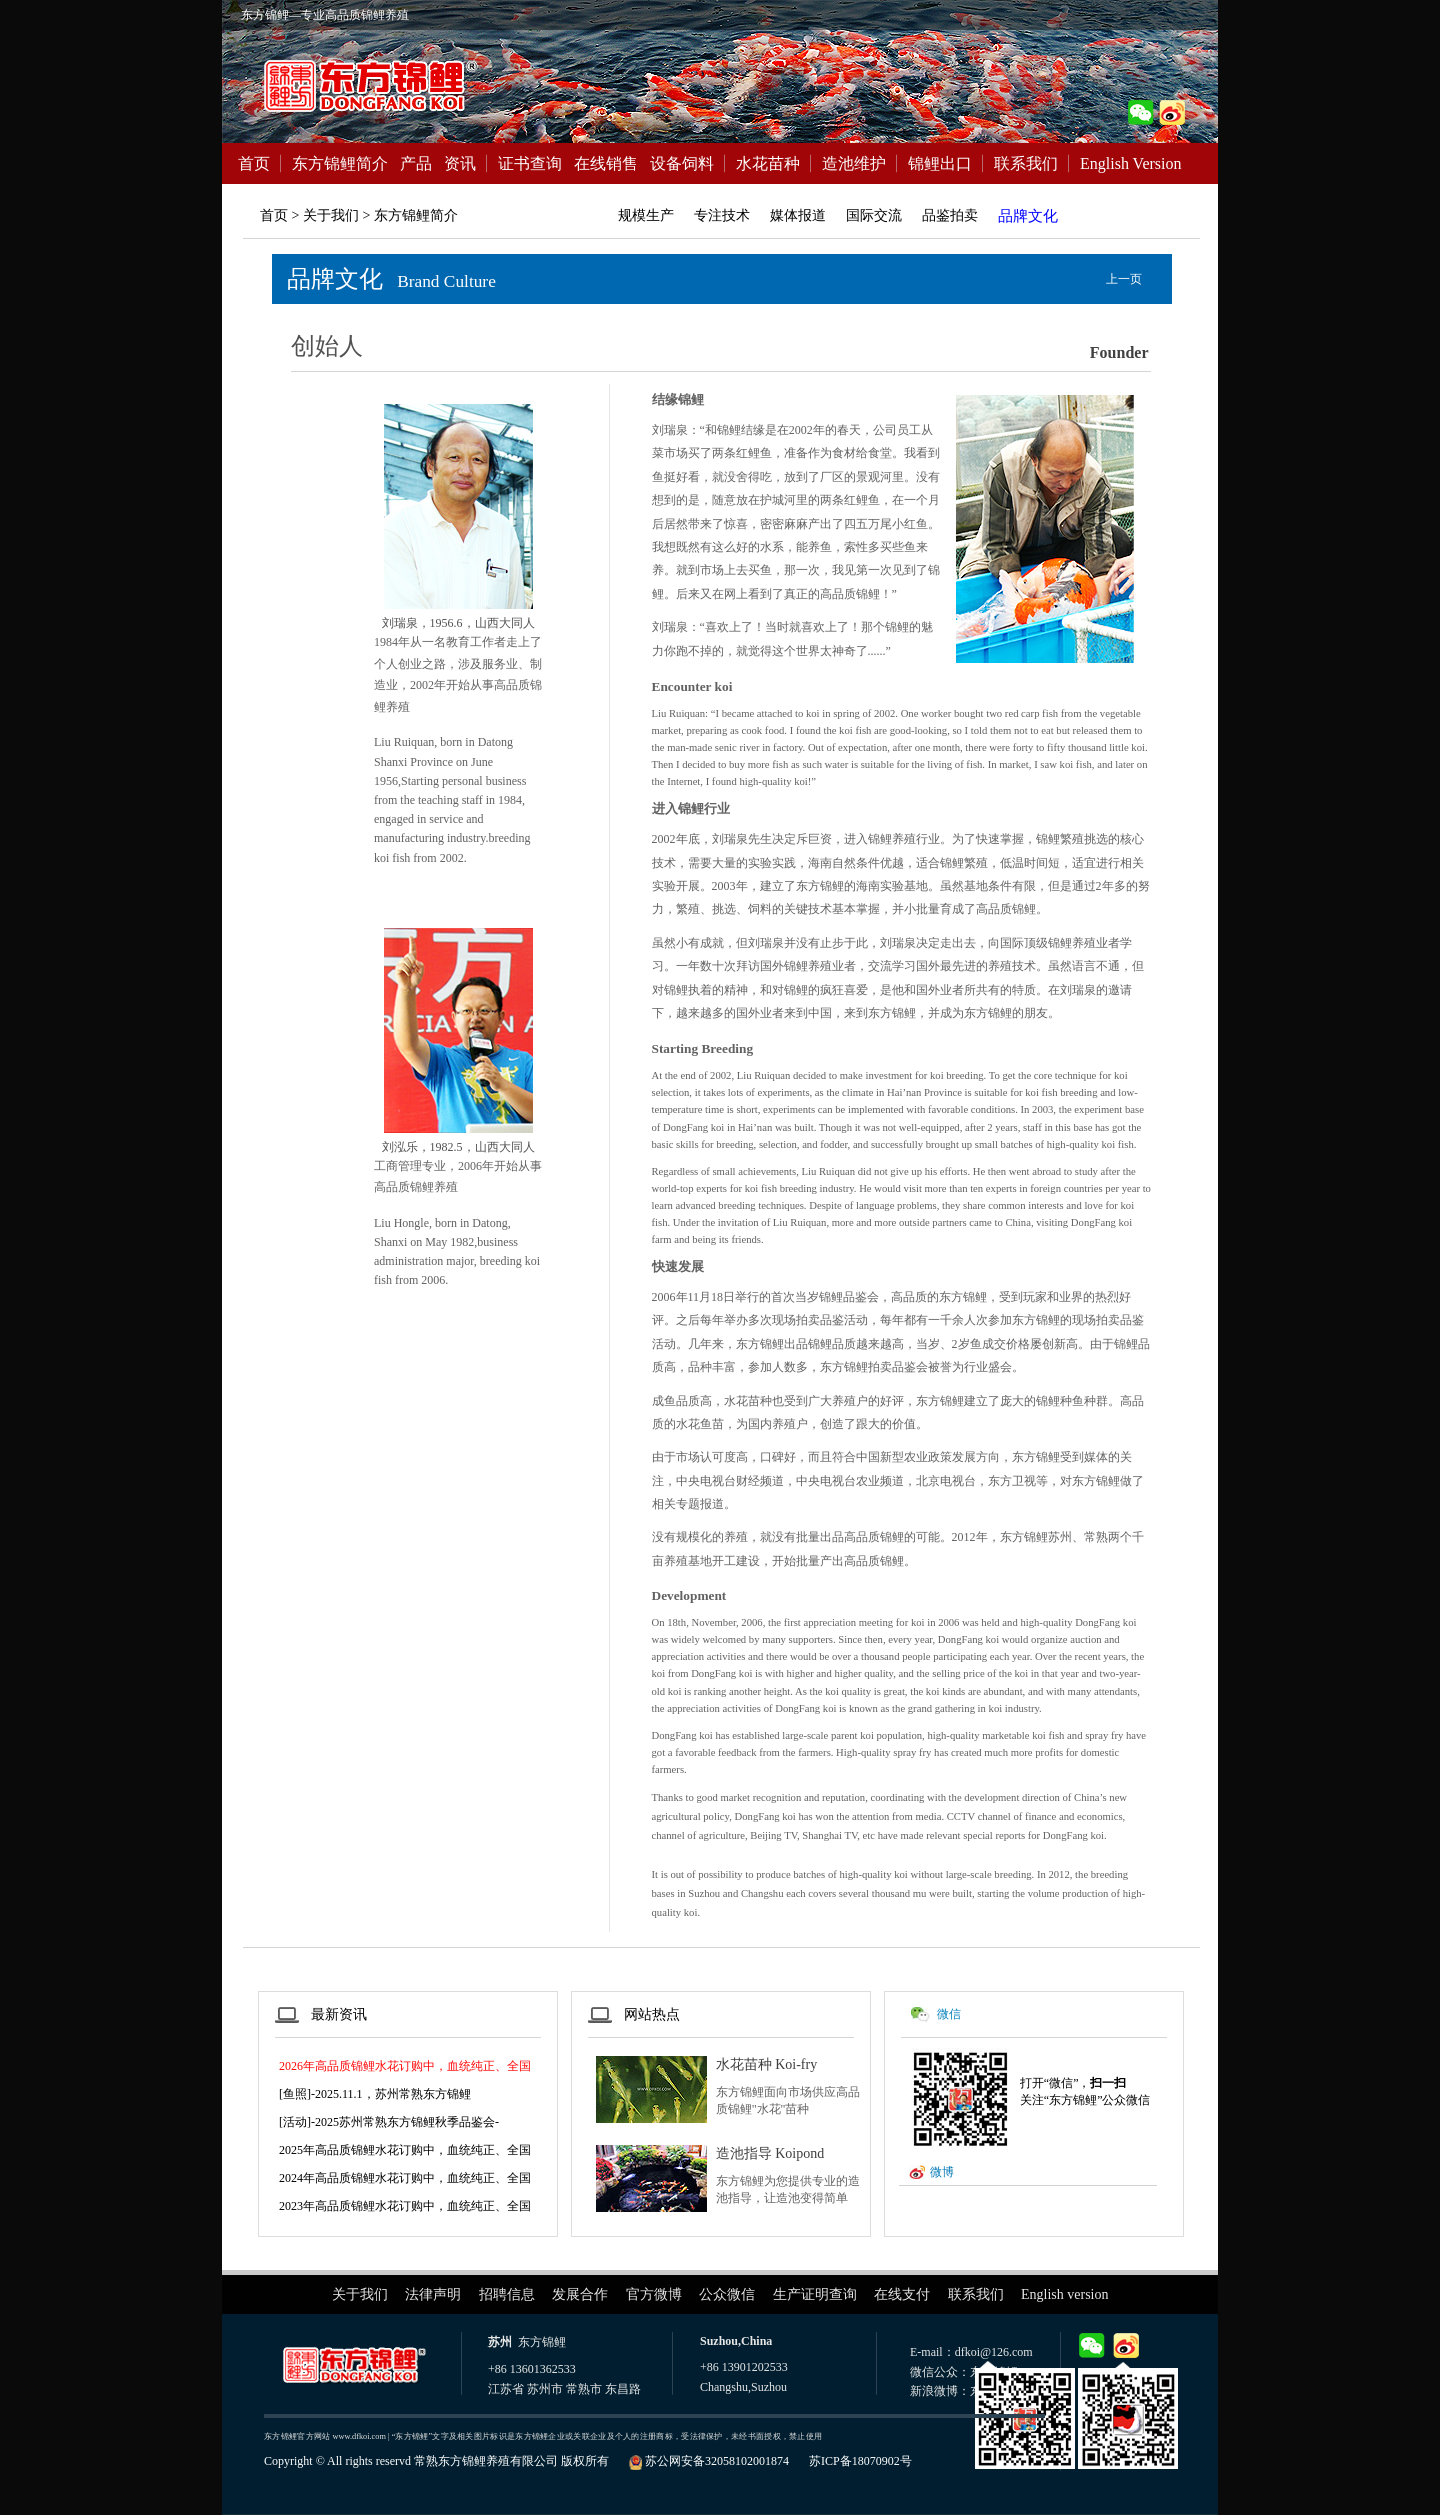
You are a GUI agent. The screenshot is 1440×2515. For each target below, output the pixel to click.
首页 (254, 163)
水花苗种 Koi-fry (767, 2064)
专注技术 (722, 215)
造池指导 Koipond (770, 2153)
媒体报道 (798, 215)
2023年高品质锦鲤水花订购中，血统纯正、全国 (405, 2206)
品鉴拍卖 (950, 215)
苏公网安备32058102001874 (717, 2461)
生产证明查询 (815, 2294)
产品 (416, 163)
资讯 (460, 163)
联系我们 (1026, 163)
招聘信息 (507, 2294)
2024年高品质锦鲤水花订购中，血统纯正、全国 (405, 2178)
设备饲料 (682, 163)
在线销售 (606, 163)
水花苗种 (768, 163)
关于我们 (360, 2294)
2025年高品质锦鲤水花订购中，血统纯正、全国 (405, 2150)
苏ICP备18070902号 (860, 2461)
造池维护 (854, 163)
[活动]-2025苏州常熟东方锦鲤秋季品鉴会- (389, 2122)
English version (1065, 2294)
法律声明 (433, 2294)
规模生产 (646, 215)
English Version (1130, 163)
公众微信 (727, 2294)
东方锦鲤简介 (340, 163)
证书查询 (530, 163)
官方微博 (654, 2294)
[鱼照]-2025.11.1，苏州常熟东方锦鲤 (375, 2094)
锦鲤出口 (940, 163)
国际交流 (874, 215)
